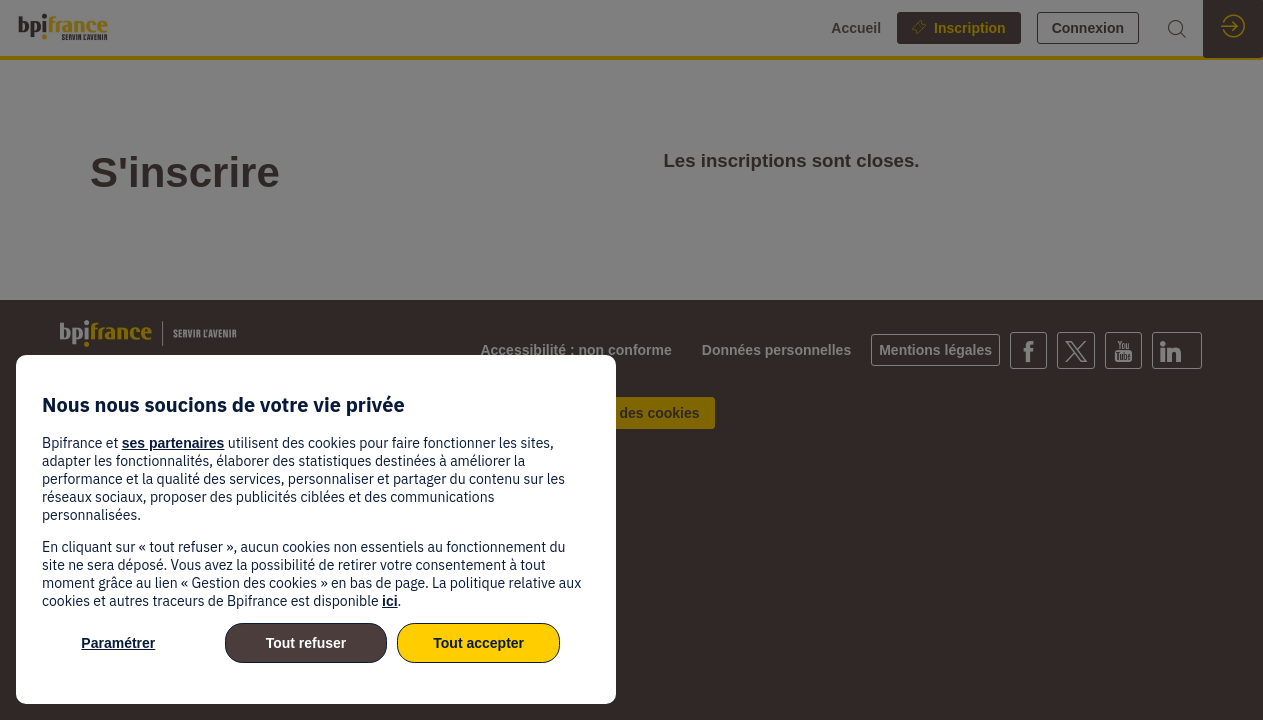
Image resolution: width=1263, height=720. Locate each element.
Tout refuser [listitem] (306, 643)
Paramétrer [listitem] (118, 643)
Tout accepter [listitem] (478, 643)
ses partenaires (173, 443)
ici (390, 601)
